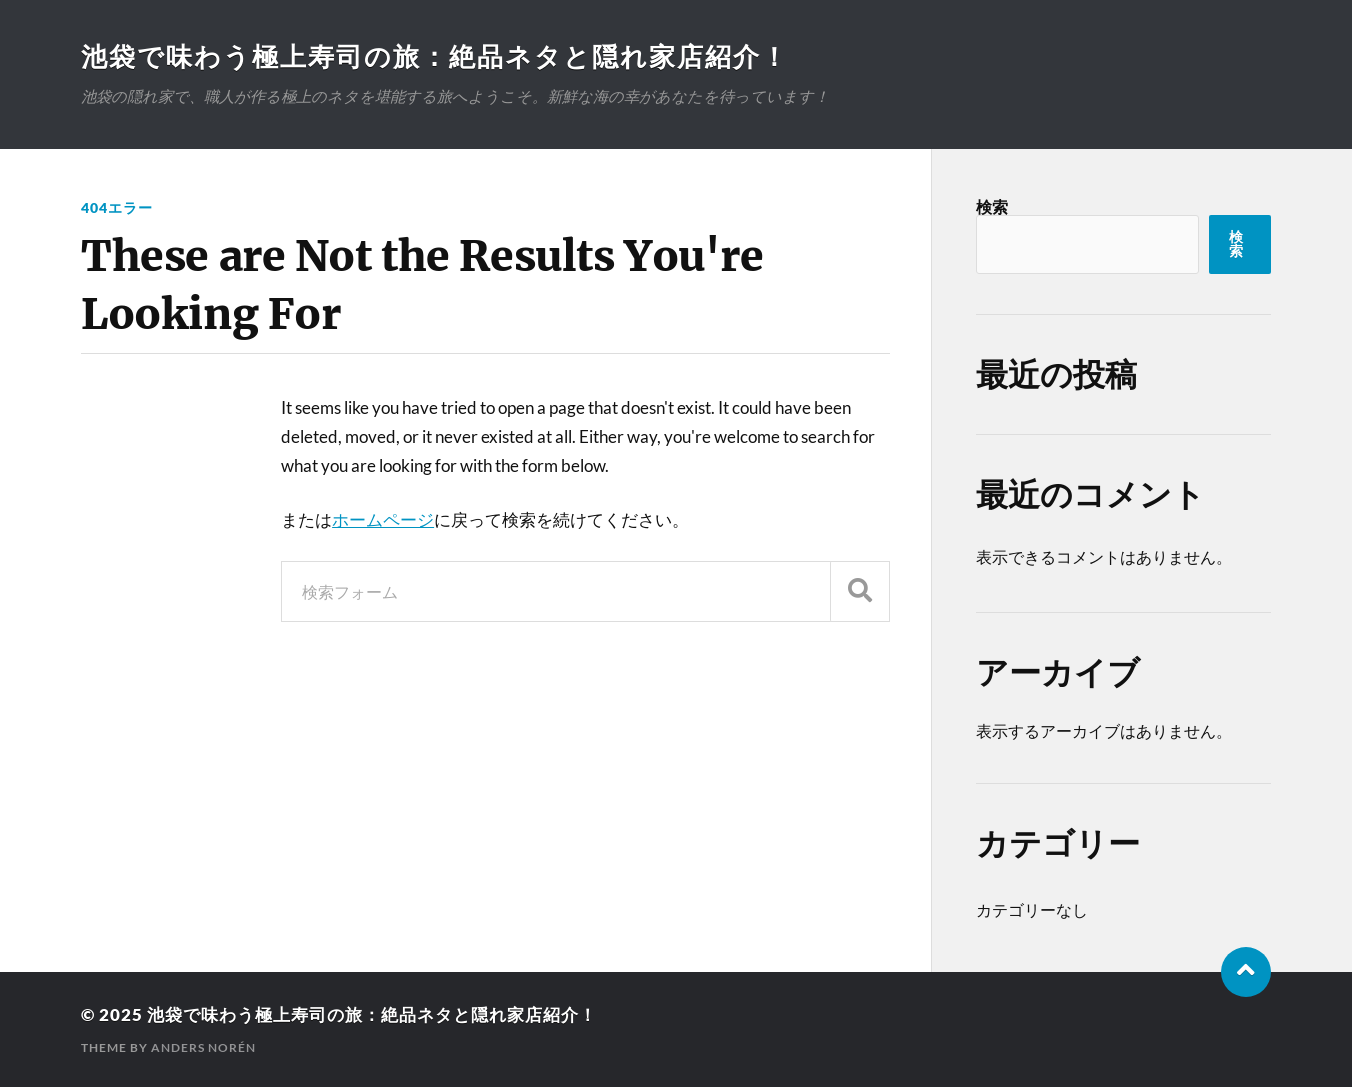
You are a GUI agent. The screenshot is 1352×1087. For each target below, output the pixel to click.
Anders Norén (203, 1047)
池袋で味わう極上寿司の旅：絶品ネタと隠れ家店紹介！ (435, 56)
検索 (992, 206)
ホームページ (383, 519)
